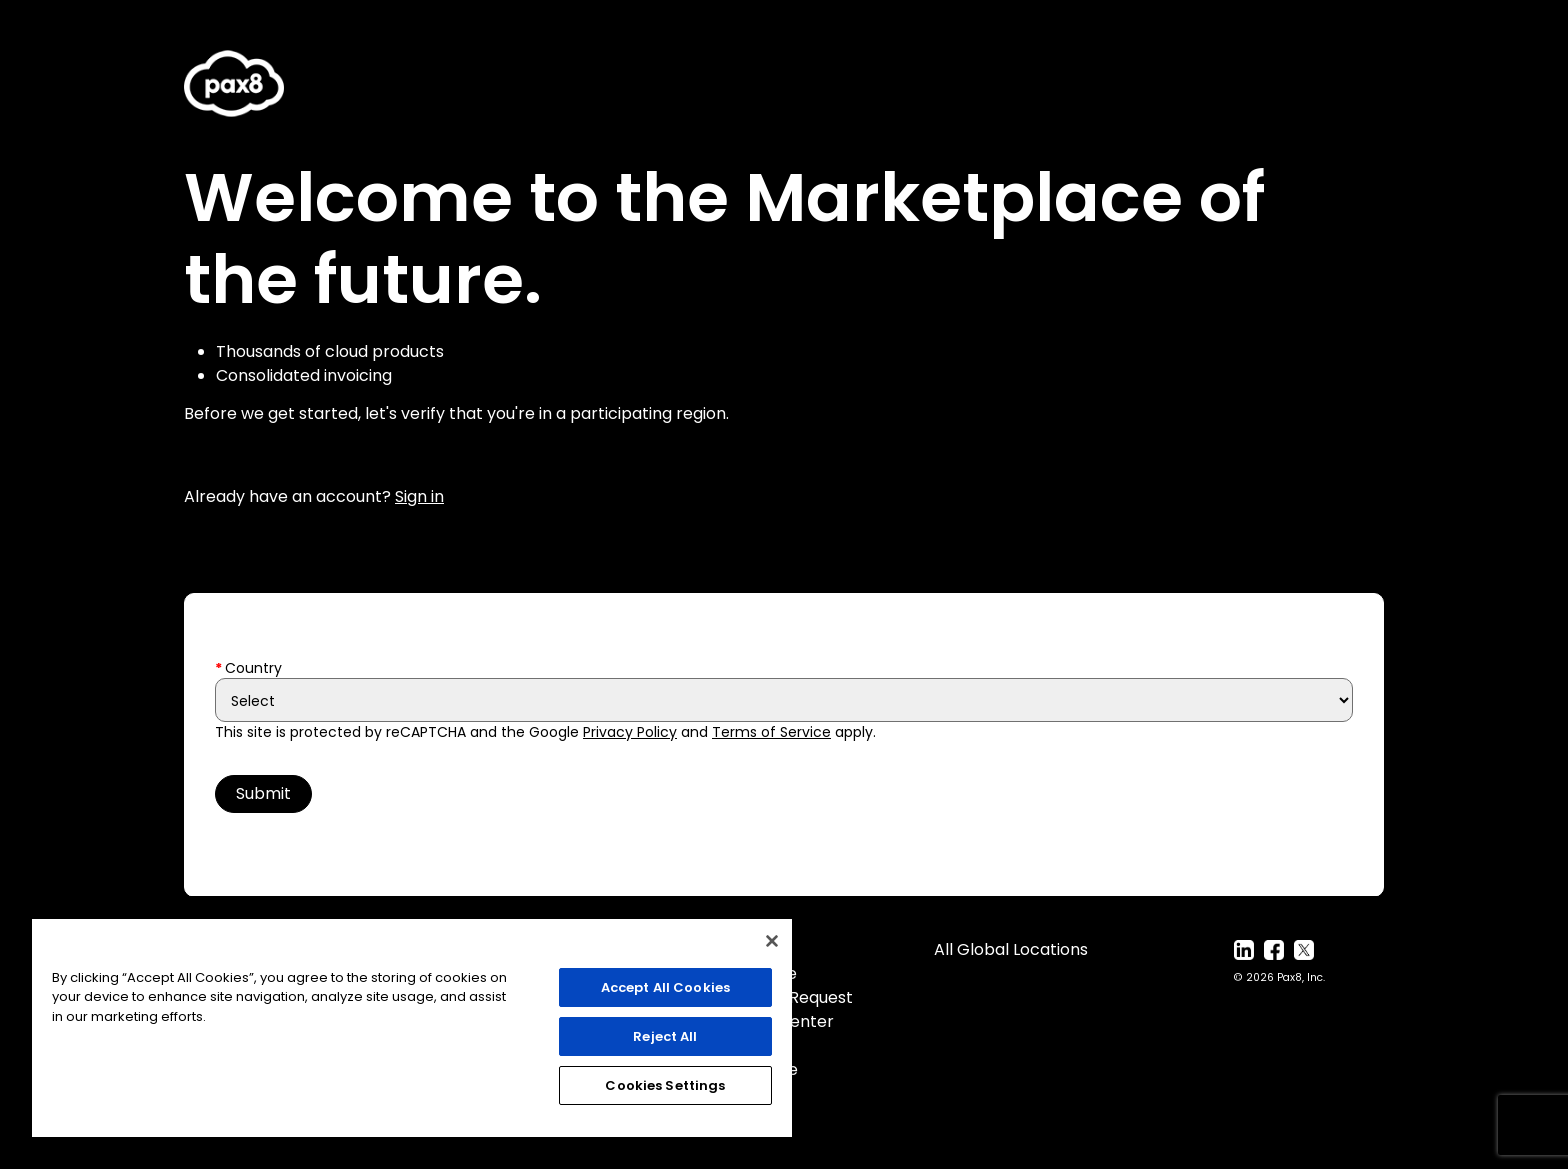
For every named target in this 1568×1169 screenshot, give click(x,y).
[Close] (772, 941)
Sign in (419, 496)
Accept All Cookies (665, 987)
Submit (263, 793)
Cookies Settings (665, 1085)
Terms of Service (771, 732)
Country (253, 668)
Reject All (665, 1036)
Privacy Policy (630, 732)
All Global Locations (1011, 949)
